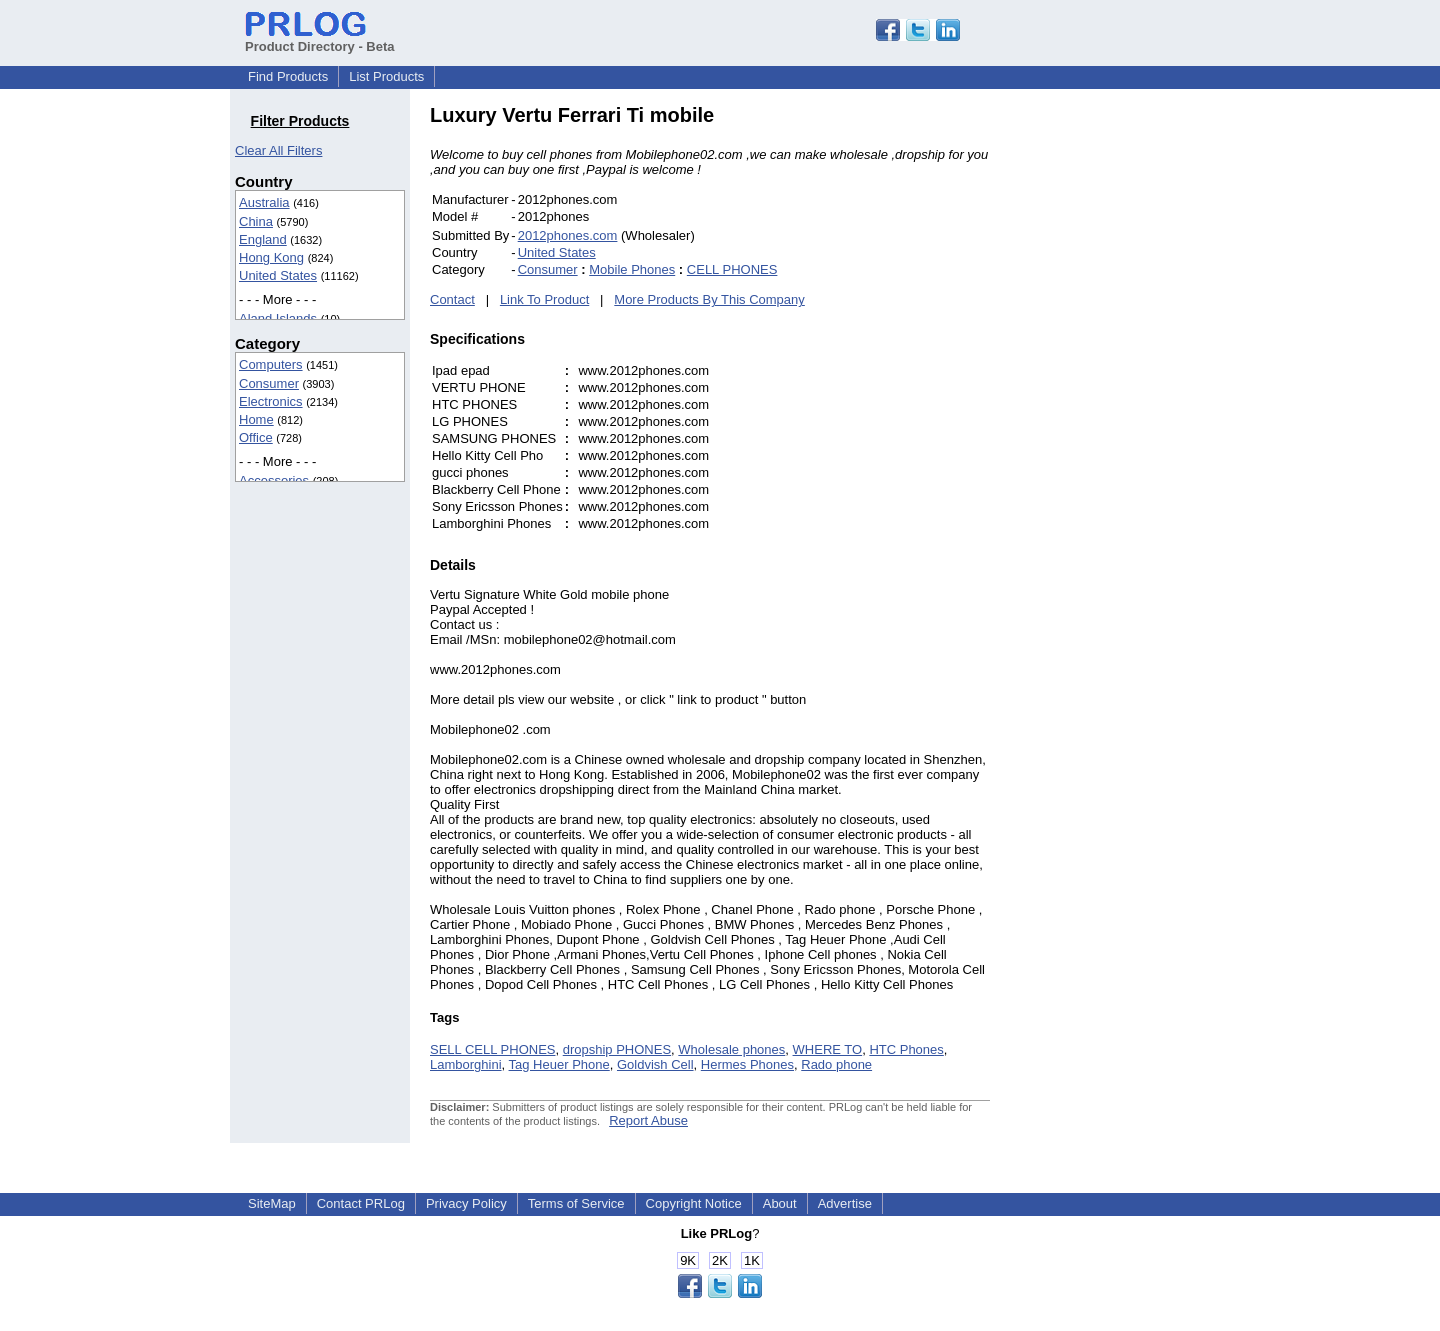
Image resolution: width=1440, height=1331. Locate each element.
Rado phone (836, 1064)
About (780, 1203)
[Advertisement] (1125, 404)
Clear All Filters (278, 150)
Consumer (269, 383)
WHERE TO (828, 1049)
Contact (452, 299)
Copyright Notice (694, 1203)
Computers (271, 364)
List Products (386, 76)
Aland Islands (278, 318)
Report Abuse (648, 1120)
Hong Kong (271, 257)
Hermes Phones (747, 1064)
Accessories (274, 480)
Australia (264, 202)
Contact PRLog (361, 1203)
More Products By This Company (709, 299)
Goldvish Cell (655, 1064)
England (263, 239)
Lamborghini (466, 1064)
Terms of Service (576, 1203)
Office (256, 437)
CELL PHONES (732, 269)
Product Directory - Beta (320, 39)
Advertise (845, 1203)
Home (256, 419)
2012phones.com (568, 235)
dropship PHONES (617, 1049)
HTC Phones (906, 1049)
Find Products (288, 76)
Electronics (271, 401)
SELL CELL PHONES (492, 1049)
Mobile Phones (632, 269)
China (256, 221)
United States (278, 275)
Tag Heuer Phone (559, 1064)
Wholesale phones (731, 1049)
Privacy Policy (466, 1203)
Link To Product (544, 299)
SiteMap (272, 1203)
